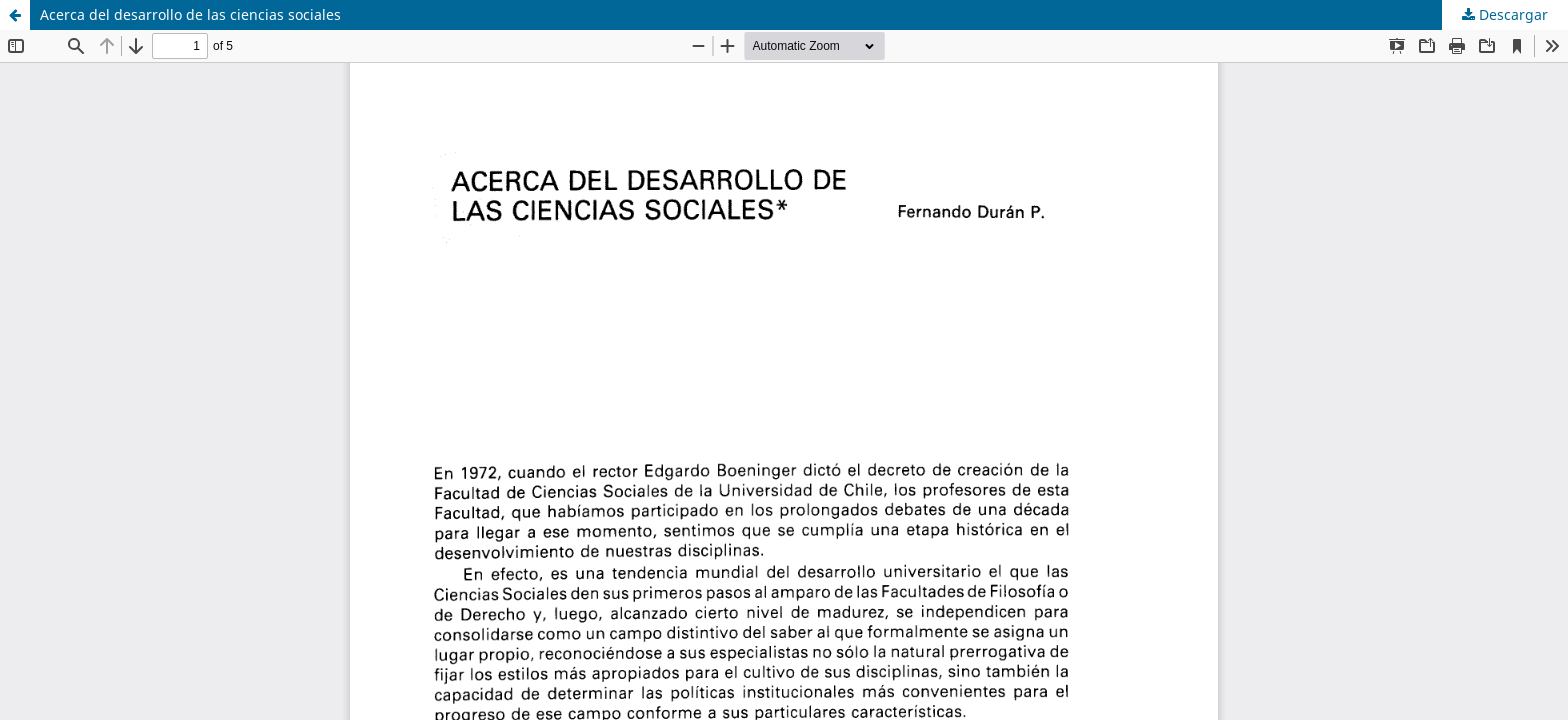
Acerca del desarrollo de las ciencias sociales (190, 14)
